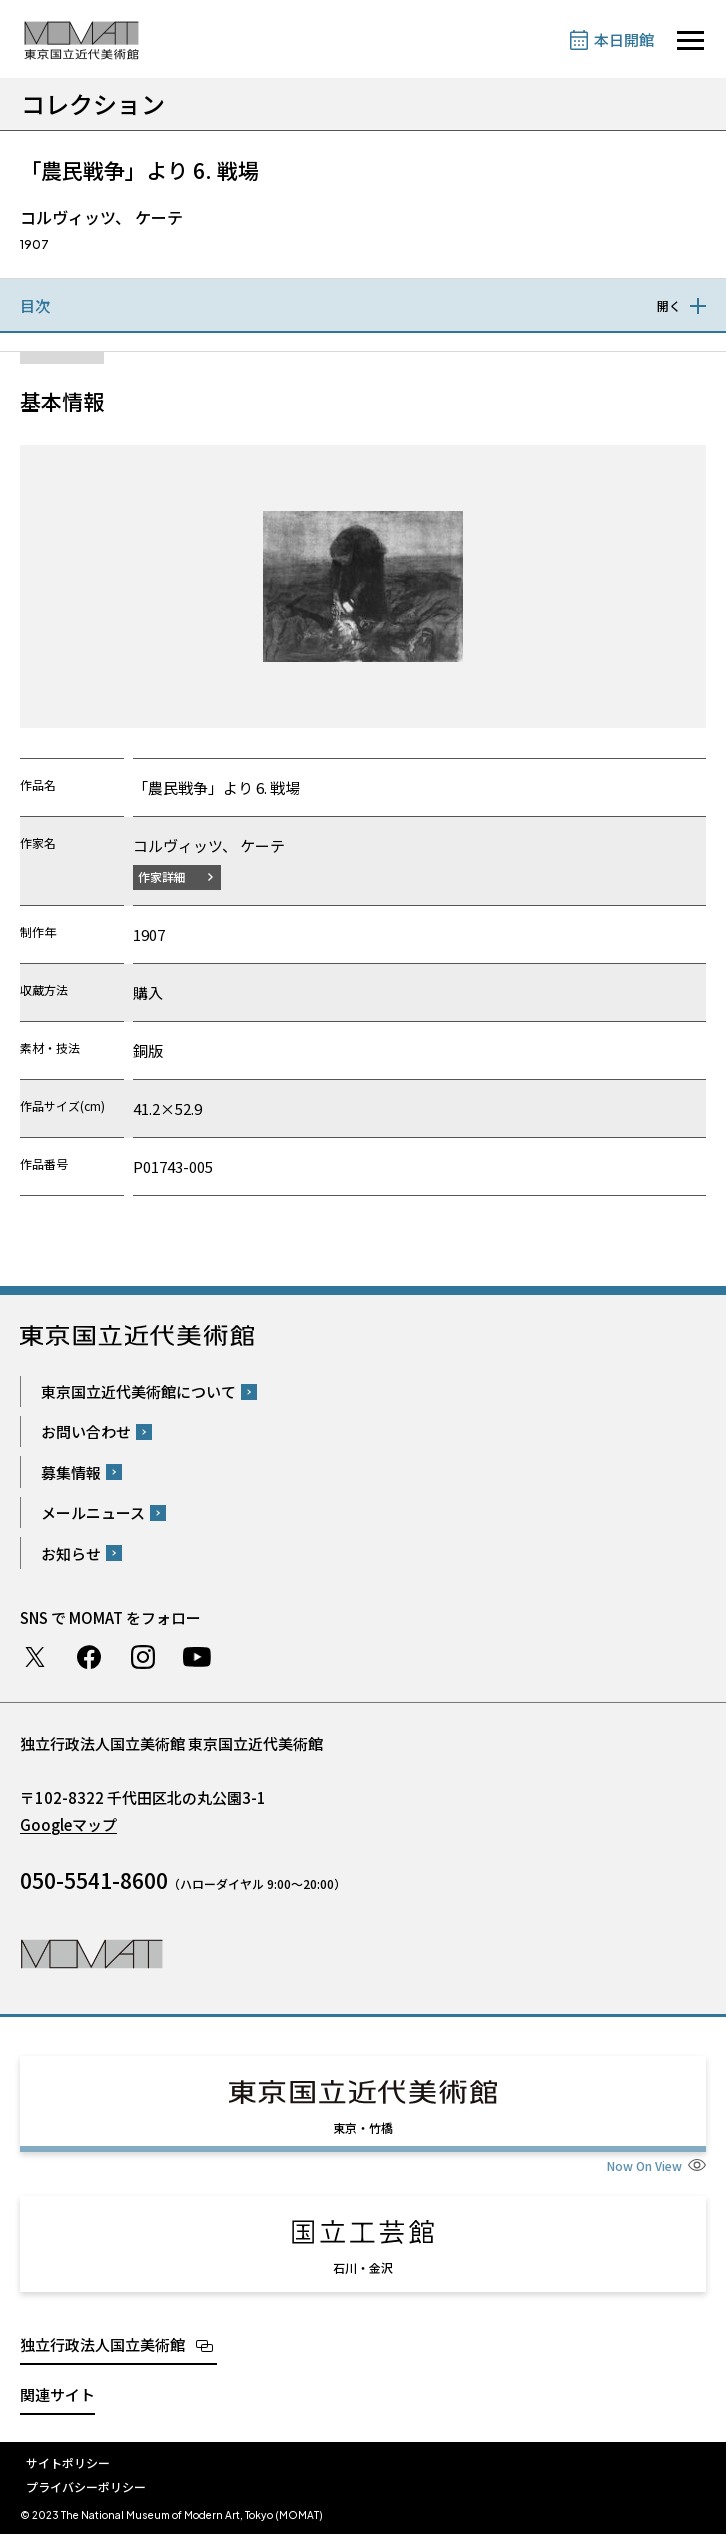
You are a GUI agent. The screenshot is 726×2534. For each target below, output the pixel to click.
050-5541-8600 (94, 1880)
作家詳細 (162, 876)
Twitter (35, 1657)
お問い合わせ (86, 1431)
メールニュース (93, 1512)
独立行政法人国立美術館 (102, 2344)
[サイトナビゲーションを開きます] (690, 40)
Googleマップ (68, 1824)
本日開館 (624, 39)
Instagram (143, 1657)
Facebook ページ (89, 1657)
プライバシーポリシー (86, 2486)
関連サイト (57, 2394)
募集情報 (71, 1472)
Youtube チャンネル (197, 1657)
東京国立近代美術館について (138, 1391)
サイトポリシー (68, 2462)
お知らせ (71, 1553)
